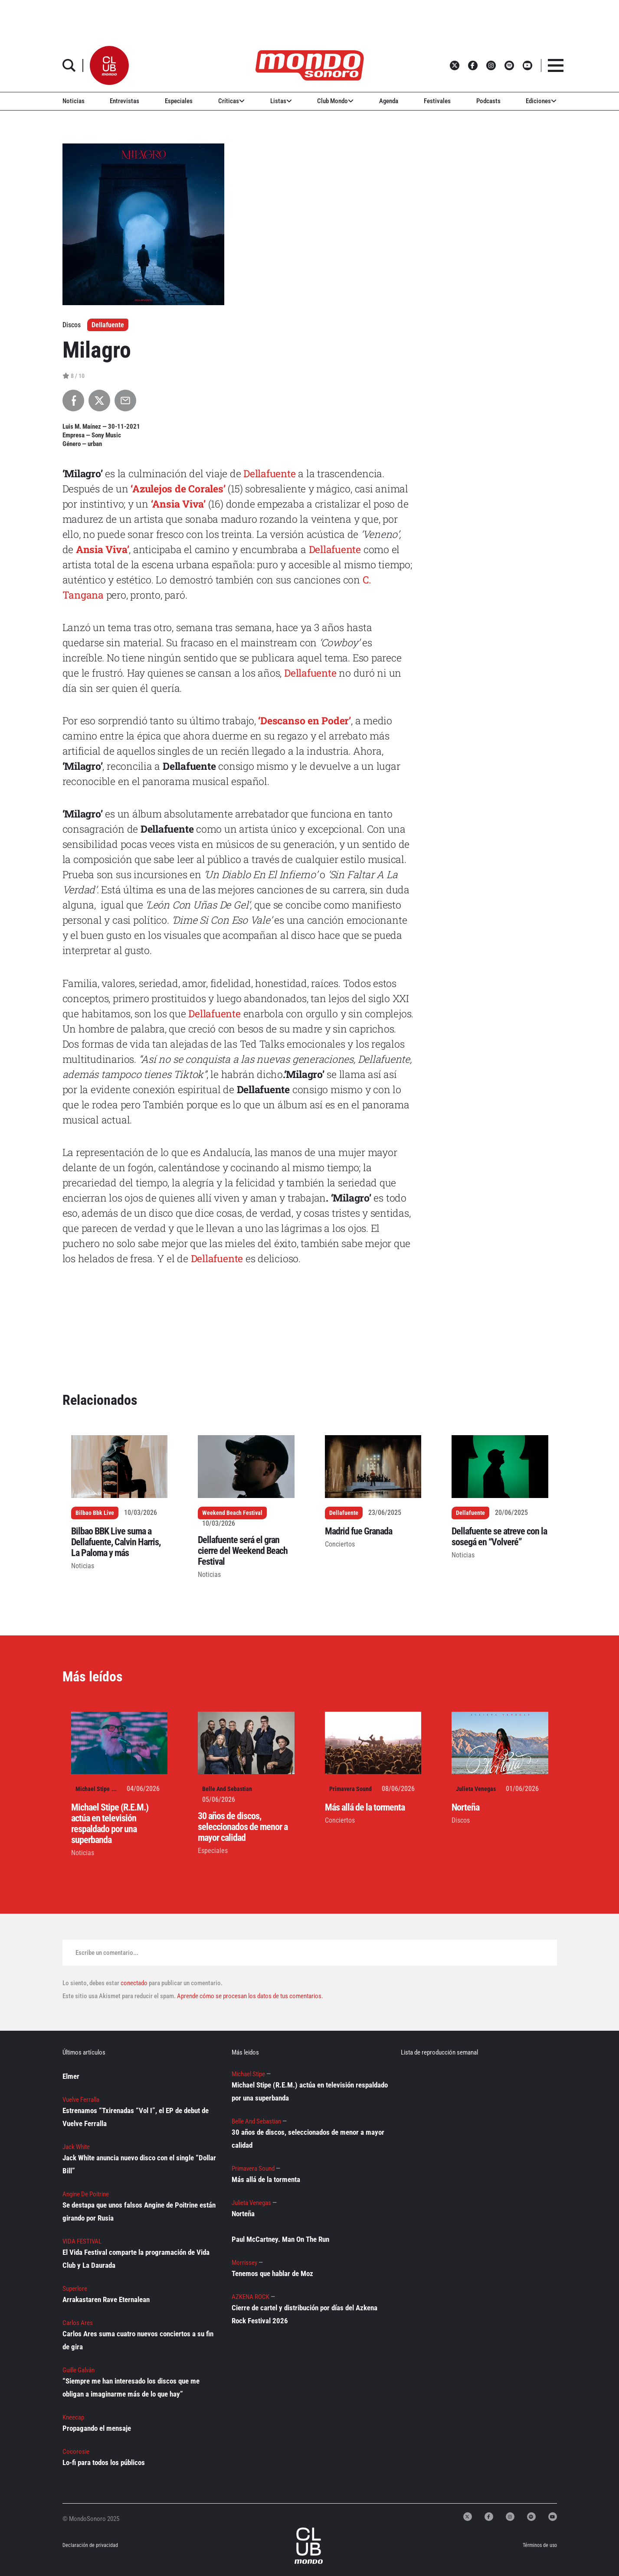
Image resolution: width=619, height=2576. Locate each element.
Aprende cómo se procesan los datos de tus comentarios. (249, 1996)
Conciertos (340, 1544)
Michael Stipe (92, 1788)
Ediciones (541, 101)
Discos (461, 1820)
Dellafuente (108, 325)
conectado (134, 1983)
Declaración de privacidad (90, 2545)
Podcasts (488, 101)
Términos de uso (540, 2545)
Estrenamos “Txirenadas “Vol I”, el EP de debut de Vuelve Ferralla (135, 2117)
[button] (109, 65)
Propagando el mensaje (96, 2428)
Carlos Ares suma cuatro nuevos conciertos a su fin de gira (137, 2340)
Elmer (70, 2076)
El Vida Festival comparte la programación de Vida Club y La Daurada (136, 2259)
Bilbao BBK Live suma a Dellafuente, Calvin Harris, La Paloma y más (115, 1542)
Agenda (388, 101)
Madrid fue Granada (358, 1531)
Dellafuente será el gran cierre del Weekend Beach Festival (243, 1550)
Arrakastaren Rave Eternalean (106, 2299)
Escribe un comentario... (106, 1953)
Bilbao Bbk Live (94, 1512)
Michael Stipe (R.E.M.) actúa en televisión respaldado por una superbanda (109, 1823)
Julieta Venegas (476, 1788)
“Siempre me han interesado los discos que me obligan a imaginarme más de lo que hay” (131, 2387)
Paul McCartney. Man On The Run (280, 2239)
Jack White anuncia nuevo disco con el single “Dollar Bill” (139, 2164)
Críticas (231, 101)
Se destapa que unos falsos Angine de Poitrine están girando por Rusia (139, 2211)
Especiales (179, 101)
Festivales (437, 101)
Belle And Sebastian (227, 1788)
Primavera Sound (350, 1788)
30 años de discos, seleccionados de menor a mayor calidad (243, 1827)
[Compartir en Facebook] (73, 400)
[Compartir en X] (99, 400)
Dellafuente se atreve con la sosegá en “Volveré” (499, 1536)
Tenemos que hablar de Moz (272, 2273)
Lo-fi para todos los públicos (103, 2462)
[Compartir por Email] (125, 400)
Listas (281, 101)
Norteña (465, 1807)
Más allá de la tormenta (365, 1807)
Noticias (73, 101)
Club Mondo (335, 101)
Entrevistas (124, 101)
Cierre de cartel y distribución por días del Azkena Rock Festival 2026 (304, 2314)
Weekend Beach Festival (232, 1512)
